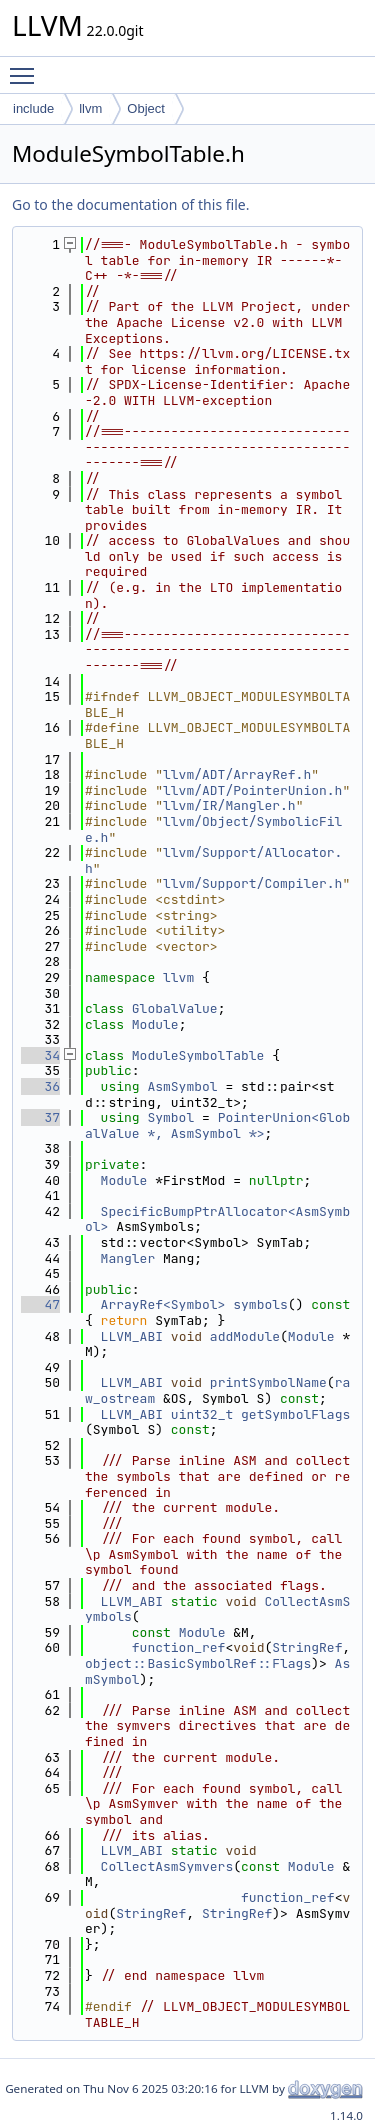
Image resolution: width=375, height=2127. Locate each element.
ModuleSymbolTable (198, 1055)
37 (40, 1117)
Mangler (128, 1258)
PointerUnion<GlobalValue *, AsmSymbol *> (217, 1125)
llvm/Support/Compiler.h (252, 883)
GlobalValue (175, 1008)
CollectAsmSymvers (167, 1866)
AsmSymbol (182, 1086)
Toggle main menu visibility (27, 67)
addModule (245, 1336)
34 (40, 1055)
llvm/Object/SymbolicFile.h (213, 829)
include (33, 108)
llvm (90, 108)
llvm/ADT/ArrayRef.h (237, 774)
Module (155, 1024)
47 (40, 1304)
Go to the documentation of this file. (130, 204)
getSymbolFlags (295, 1414)
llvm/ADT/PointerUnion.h (252, 790)
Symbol (170, 1117)
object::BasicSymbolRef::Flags (198, 1663)
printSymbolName (268, 1382)
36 (40, 1086)
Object (146, 108)
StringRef (307, 1647)
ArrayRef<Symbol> (163, 1304)
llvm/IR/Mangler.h (229, 805)
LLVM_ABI (132, 1336)
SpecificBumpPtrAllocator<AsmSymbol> (217, 1219)
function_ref (179, 1647)
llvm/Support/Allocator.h (213, 860)
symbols (260, 1304)
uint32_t (202, 1414)
